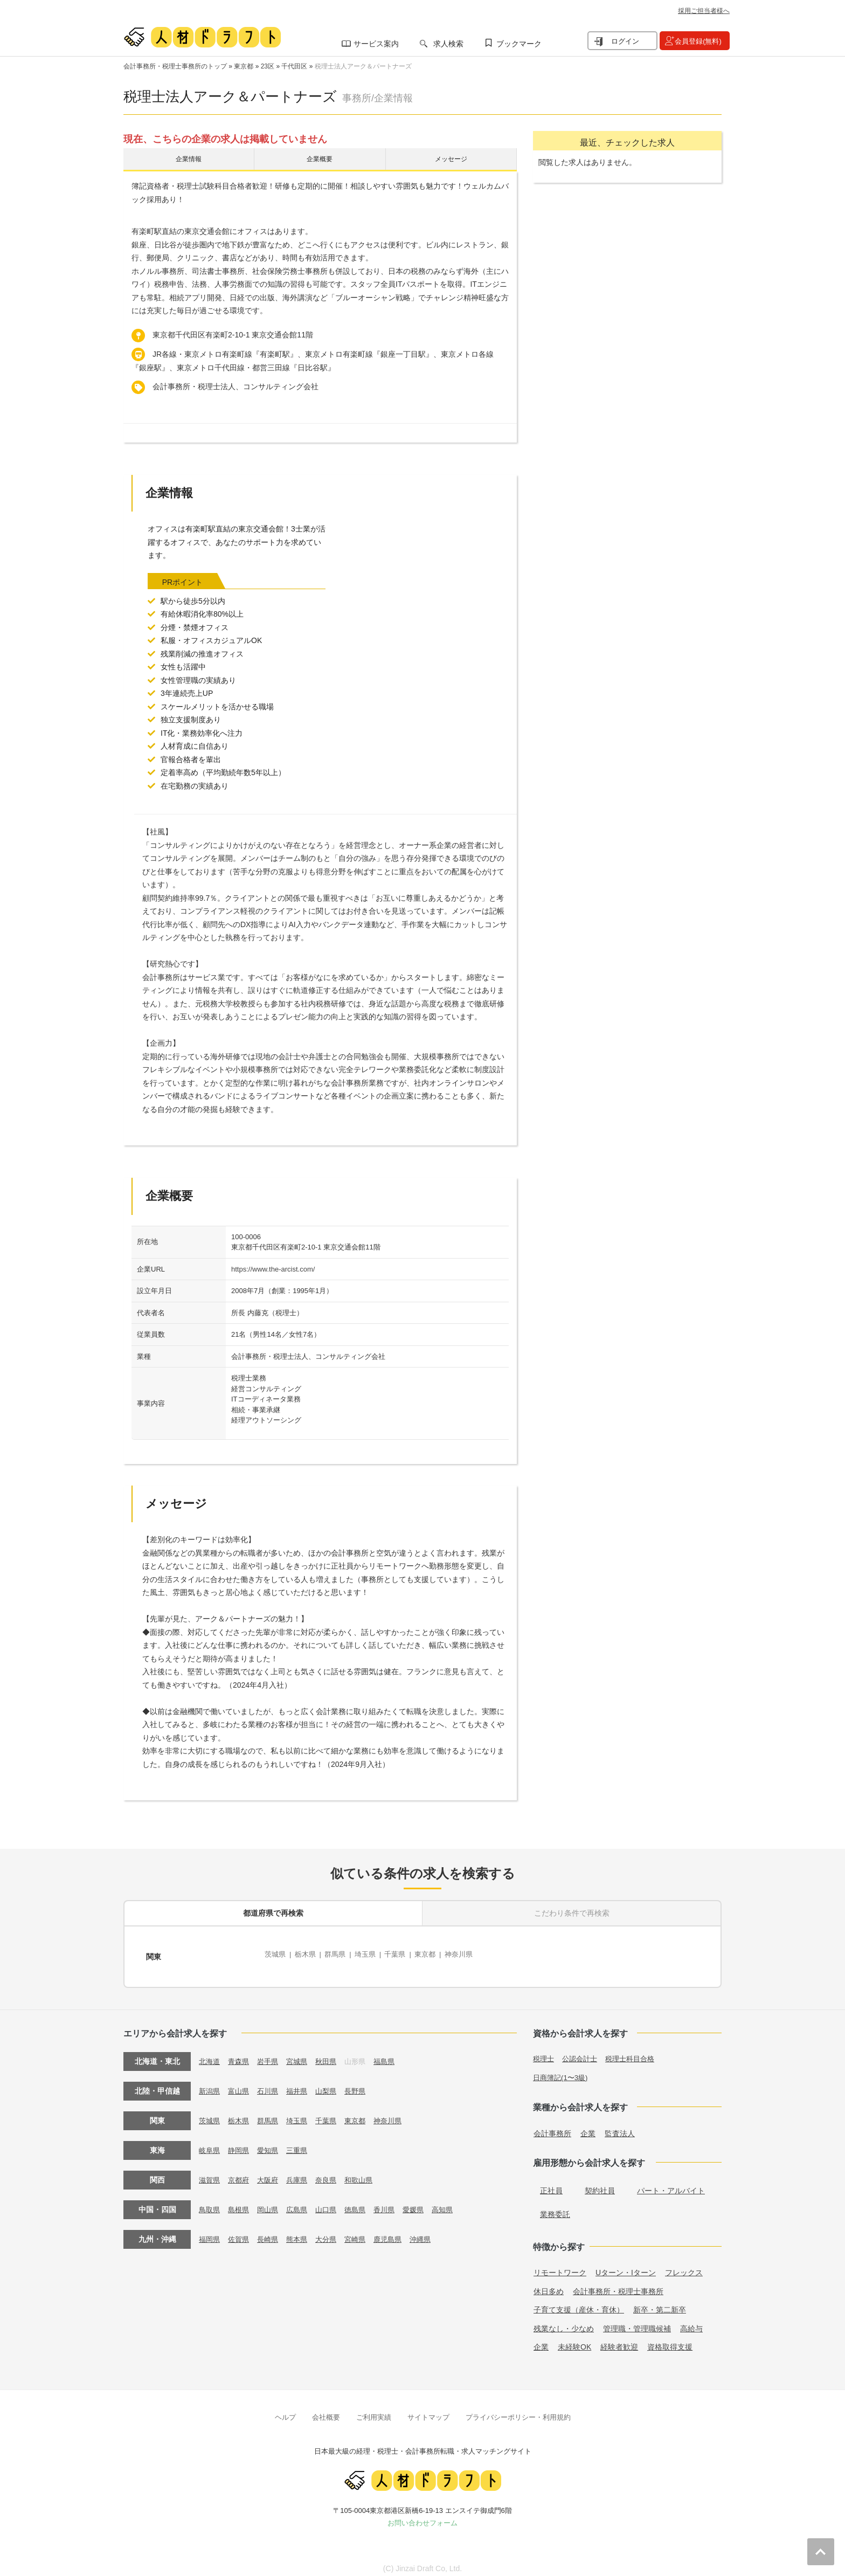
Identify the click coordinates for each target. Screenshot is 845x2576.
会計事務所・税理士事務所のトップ (175, 66)
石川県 (271, 2084)
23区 (267, 66)
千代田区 (294, 66)
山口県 (333, 2202)
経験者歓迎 (619, 2340)
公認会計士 (582, 2051)
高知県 (456, 2202)
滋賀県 (210, 2172)
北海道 (210, 2054)
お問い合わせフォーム (422, 2516)
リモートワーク (560, 2265)
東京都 (243, 66)
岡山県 (271, 2202)
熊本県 (302, 2232)
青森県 (241, 2054)
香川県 (394, 2202)
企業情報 (188, 160)
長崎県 (271, 2232)
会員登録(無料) (698, 41)
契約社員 (600, 2183)
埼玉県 (372, 1955)
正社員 (551, 2183)
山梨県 (333, 2084)
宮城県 (302, 2054)
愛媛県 (425, 2202)
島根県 (241, 2202)
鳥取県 (210, 2202)
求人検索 (448, 43)
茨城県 (276, 1955)
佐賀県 (241, 2232)
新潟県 (210, 2084)
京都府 (241, 2172)
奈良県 (333, 2172)
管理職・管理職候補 (637, 2321)
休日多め (549, 2284)
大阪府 (271, 2172)
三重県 (302, 2143)
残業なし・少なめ (564, 2321)
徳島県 (363, 2202)
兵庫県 (302, 2172)
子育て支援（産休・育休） (579, 2302)
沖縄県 (432, 2232)
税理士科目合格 (635, 2051)
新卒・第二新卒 (659, 2302)
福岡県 (210, 2232)
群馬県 (340, 1955)
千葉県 (404, 1955)
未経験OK (574, 2340)
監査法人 (620, 2126)
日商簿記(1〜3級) (562, 2070)
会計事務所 (552, 2126)
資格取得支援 (669, 2340)
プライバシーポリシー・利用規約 (518, 2410)
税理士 (544, 2051)
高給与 (691, 2321)
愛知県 (271, 2143)
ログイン (625, 41)
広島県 (302, 2202)
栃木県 (308, 1955)
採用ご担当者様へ (704, 11)
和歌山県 (367, 2172)
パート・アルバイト (671, 2183)
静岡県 (241, 2143)
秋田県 (333, 2054)
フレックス (684, 2265)
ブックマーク (519, 43)
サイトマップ (428, 2410)
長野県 (363, 2084)
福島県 (394, 2054)
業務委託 (555, 2207)
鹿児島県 (398, 2232)
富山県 (241, 2084)
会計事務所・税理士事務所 (618, 2284)
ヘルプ (285, 2410)
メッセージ (451, 160)
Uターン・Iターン (625, 2265)
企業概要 (319, 160)
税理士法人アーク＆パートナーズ (363, 66)
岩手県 (271, 2054)
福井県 (302, 2084)
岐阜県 (210, 2143)
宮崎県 (363, 2232)
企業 (587, 2126)
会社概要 (326, 2410)
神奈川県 (473, 1955)
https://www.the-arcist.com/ (273, 1273)
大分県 (333, 2232)
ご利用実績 (373, 2410)
